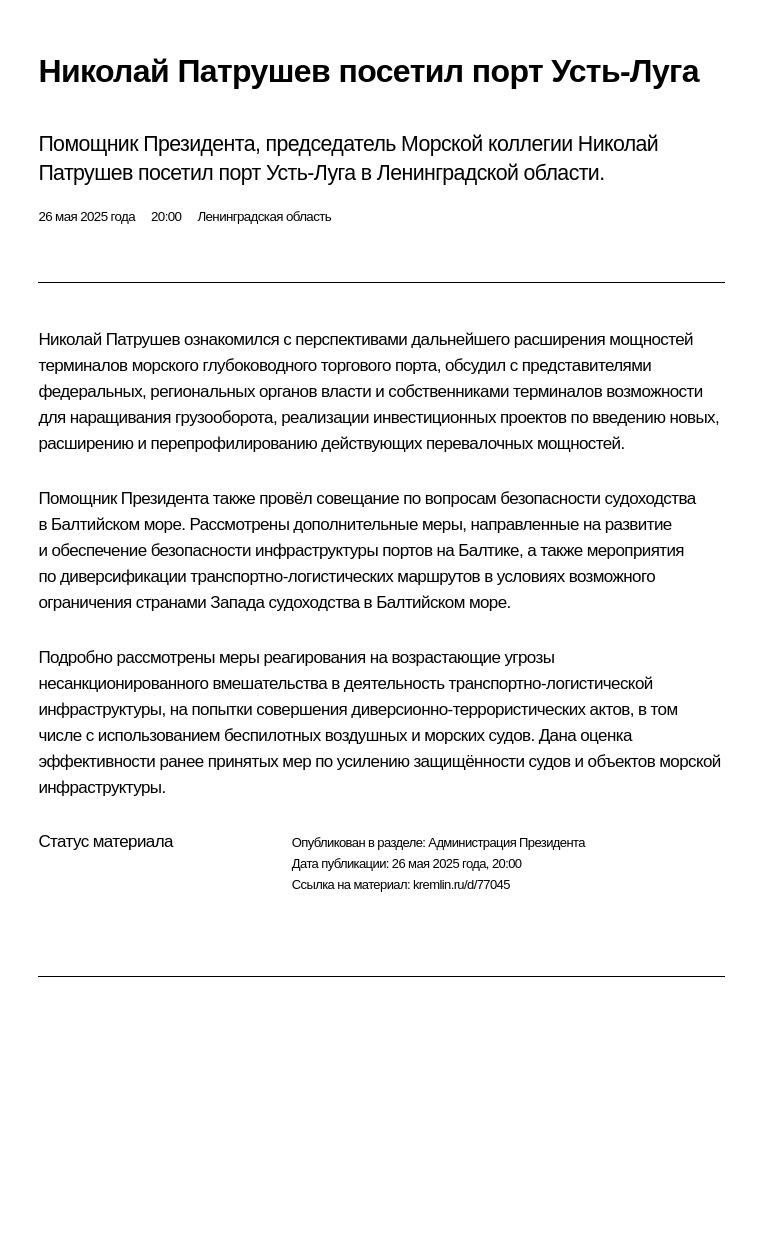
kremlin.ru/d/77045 (461, 884)
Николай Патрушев (108, 339)
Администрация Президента (506, 842)
